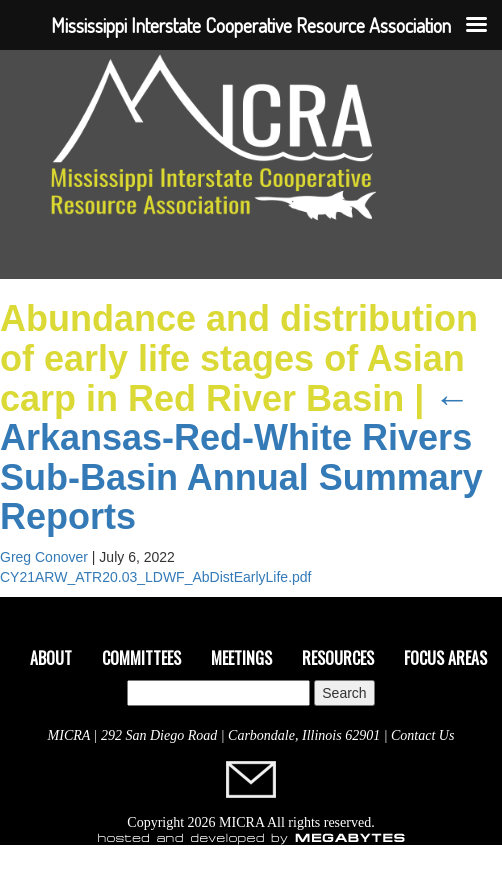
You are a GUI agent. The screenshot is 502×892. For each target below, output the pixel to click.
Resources (338, 658)
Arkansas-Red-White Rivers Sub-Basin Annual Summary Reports (241, 458)
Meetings (241, 658)
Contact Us (422, 735)
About (51, 658)
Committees (141, 658)
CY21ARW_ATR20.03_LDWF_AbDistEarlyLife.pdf (156, 577)
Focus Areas (445, 658)
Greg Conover (44, 557)
